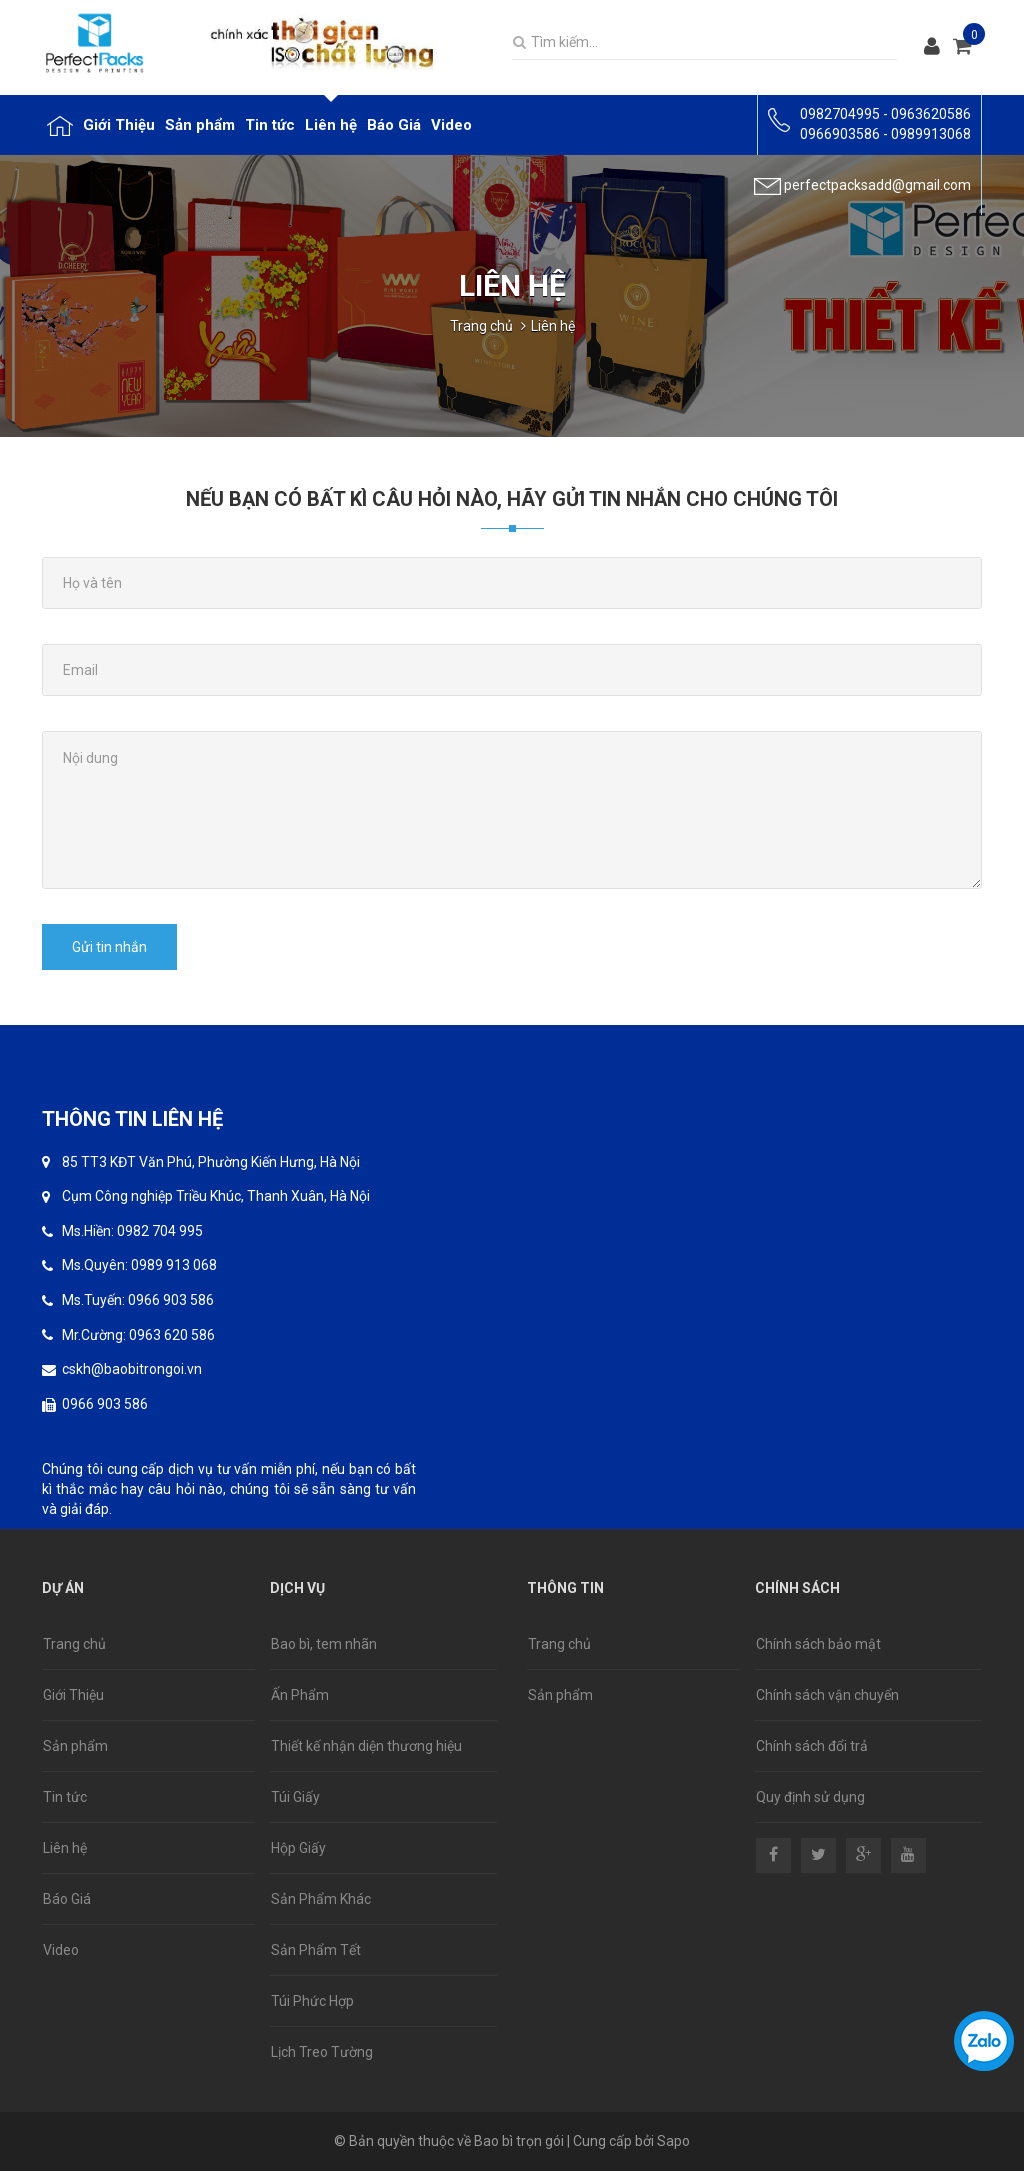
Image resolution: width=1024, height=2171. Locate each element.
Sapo (673, 2141)
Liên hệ (65, 1848)
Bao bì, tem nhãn (324, 1644)
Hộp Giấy (298, 1848)
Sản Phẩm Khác (321, 1899)
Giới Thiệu (73, 1695)
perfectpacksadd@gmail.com (877, 185)
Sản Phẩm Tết (316, 1950)
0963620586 (931, 114)
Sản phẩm (75, 1746)
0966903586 (840, 134)
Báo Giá (67, 1899)
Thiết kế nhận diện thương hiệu (366, 1746)
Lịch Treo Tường (322, 2052)
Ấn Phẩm (300, 1695)
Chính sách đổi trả (812, 1746)
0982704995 (840, 114)
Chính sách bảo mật (818, 1644)
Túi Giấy (295, 1797)
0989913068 (931, 134)
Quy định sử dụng (810, 1797)
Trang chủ (481, 326)
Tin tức (65, 1797)
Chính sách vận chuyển (827, 1695)
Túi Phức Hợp (312, 2001)
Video (61, 1950)
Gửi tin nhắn (109, 947)
